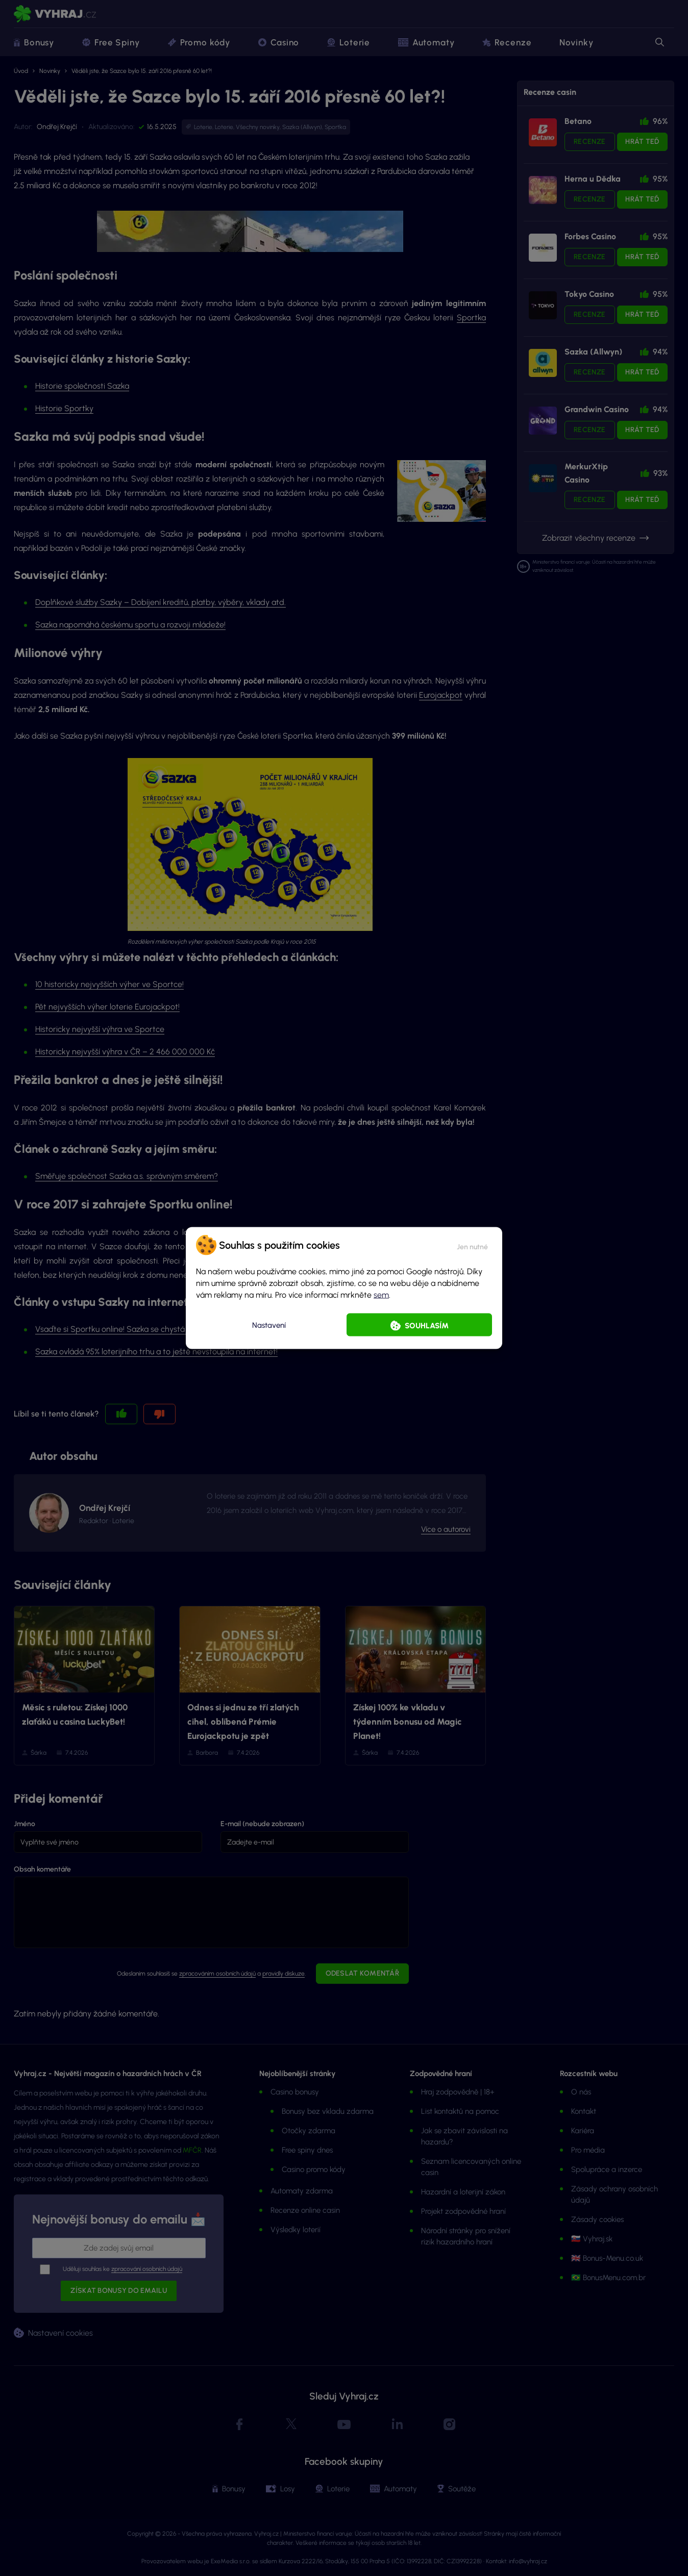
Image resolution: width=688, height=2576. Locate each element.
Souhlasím (427, 1325)
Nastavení (269, 1324)
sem (381, 1295)
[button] (472, 1245)
